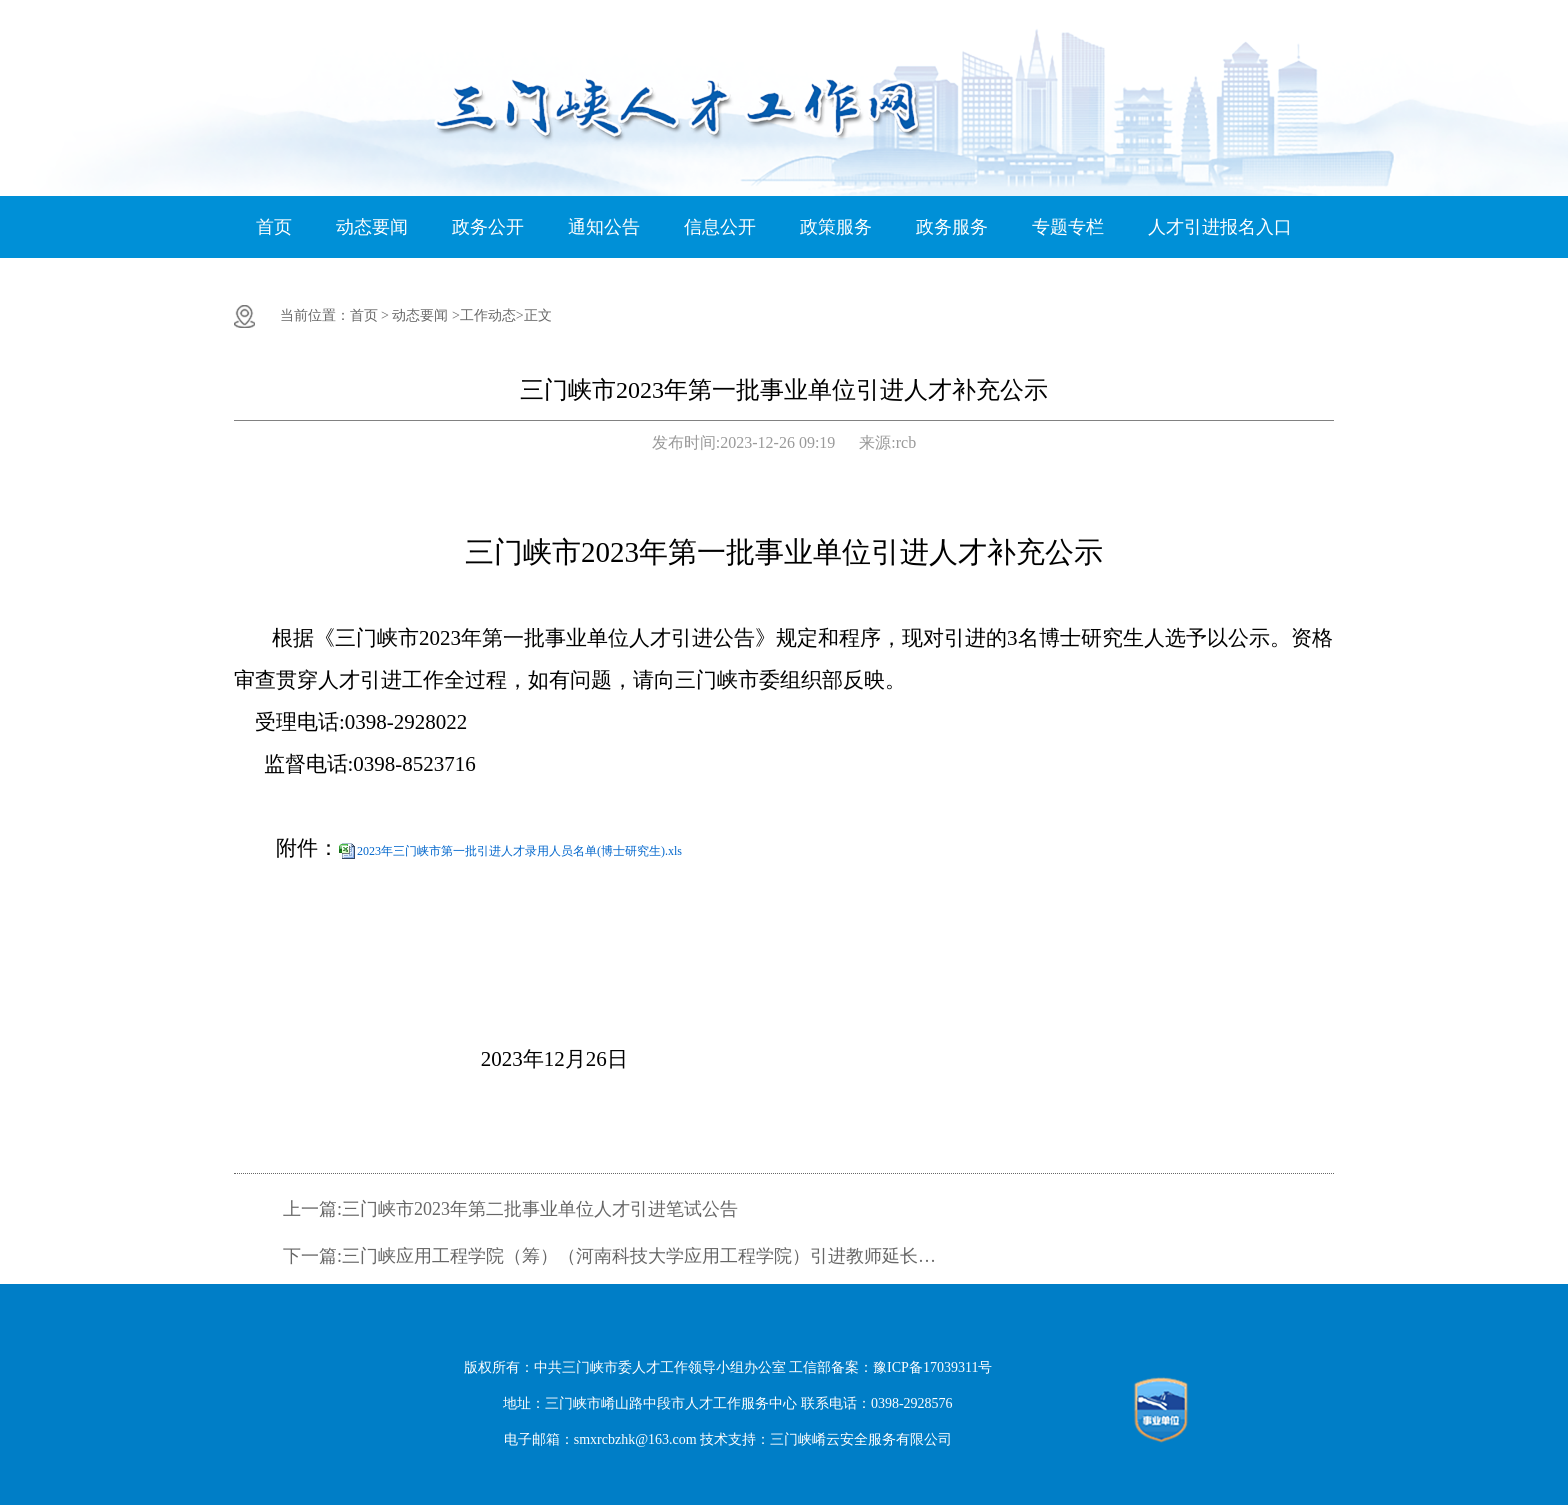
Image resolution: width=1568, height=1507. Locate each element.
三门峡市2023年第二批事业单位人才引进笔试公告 (540, 1209)
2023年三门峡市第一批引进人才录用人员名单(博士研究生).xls (519, 851)
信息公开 (720, 227)
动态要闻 (372, 227)
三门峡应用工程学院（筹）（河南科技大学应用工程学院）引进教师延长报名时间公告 (642, 1256)
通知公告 (604, 227)
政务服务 (952, 227)
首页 (274, 227)
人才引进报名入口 (1220, 227)
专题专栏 (1068, 227)
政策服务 (836, 227)
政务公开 (488, 227)
